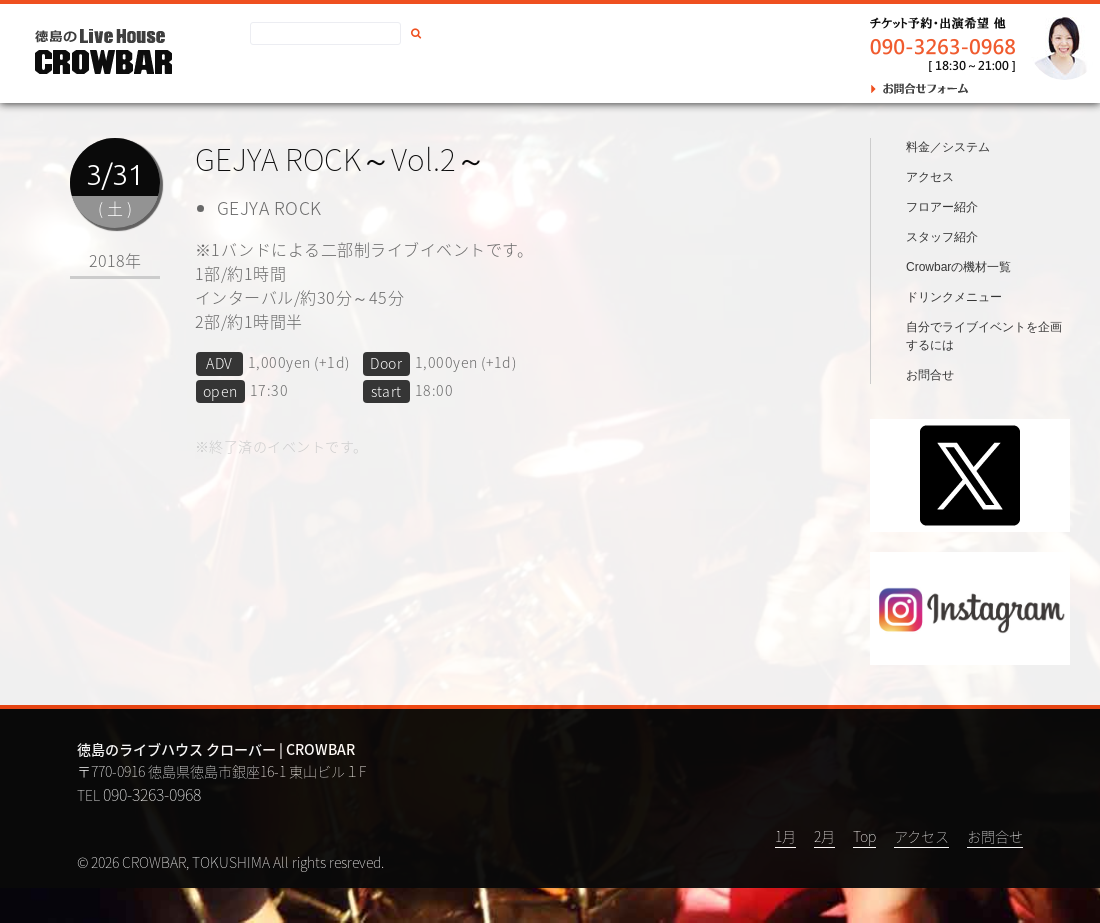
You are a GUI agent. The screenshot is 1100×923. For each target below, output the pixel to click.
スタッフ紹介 (942, 272)
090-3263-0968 (152, 829)
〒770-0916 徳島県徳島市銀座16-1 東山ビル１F (221, 806)
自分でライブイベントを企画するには (984, 371)
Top (864, 871)
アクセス (375, 76)
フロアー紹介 (942, 242)
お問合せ (455, 76)
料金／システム (948, 182)
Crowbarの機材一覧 (958, 302)
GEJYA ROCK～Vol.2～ (340, 158)
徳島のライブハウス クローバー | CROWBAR (216, 785)
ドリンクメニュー (954, 332)
